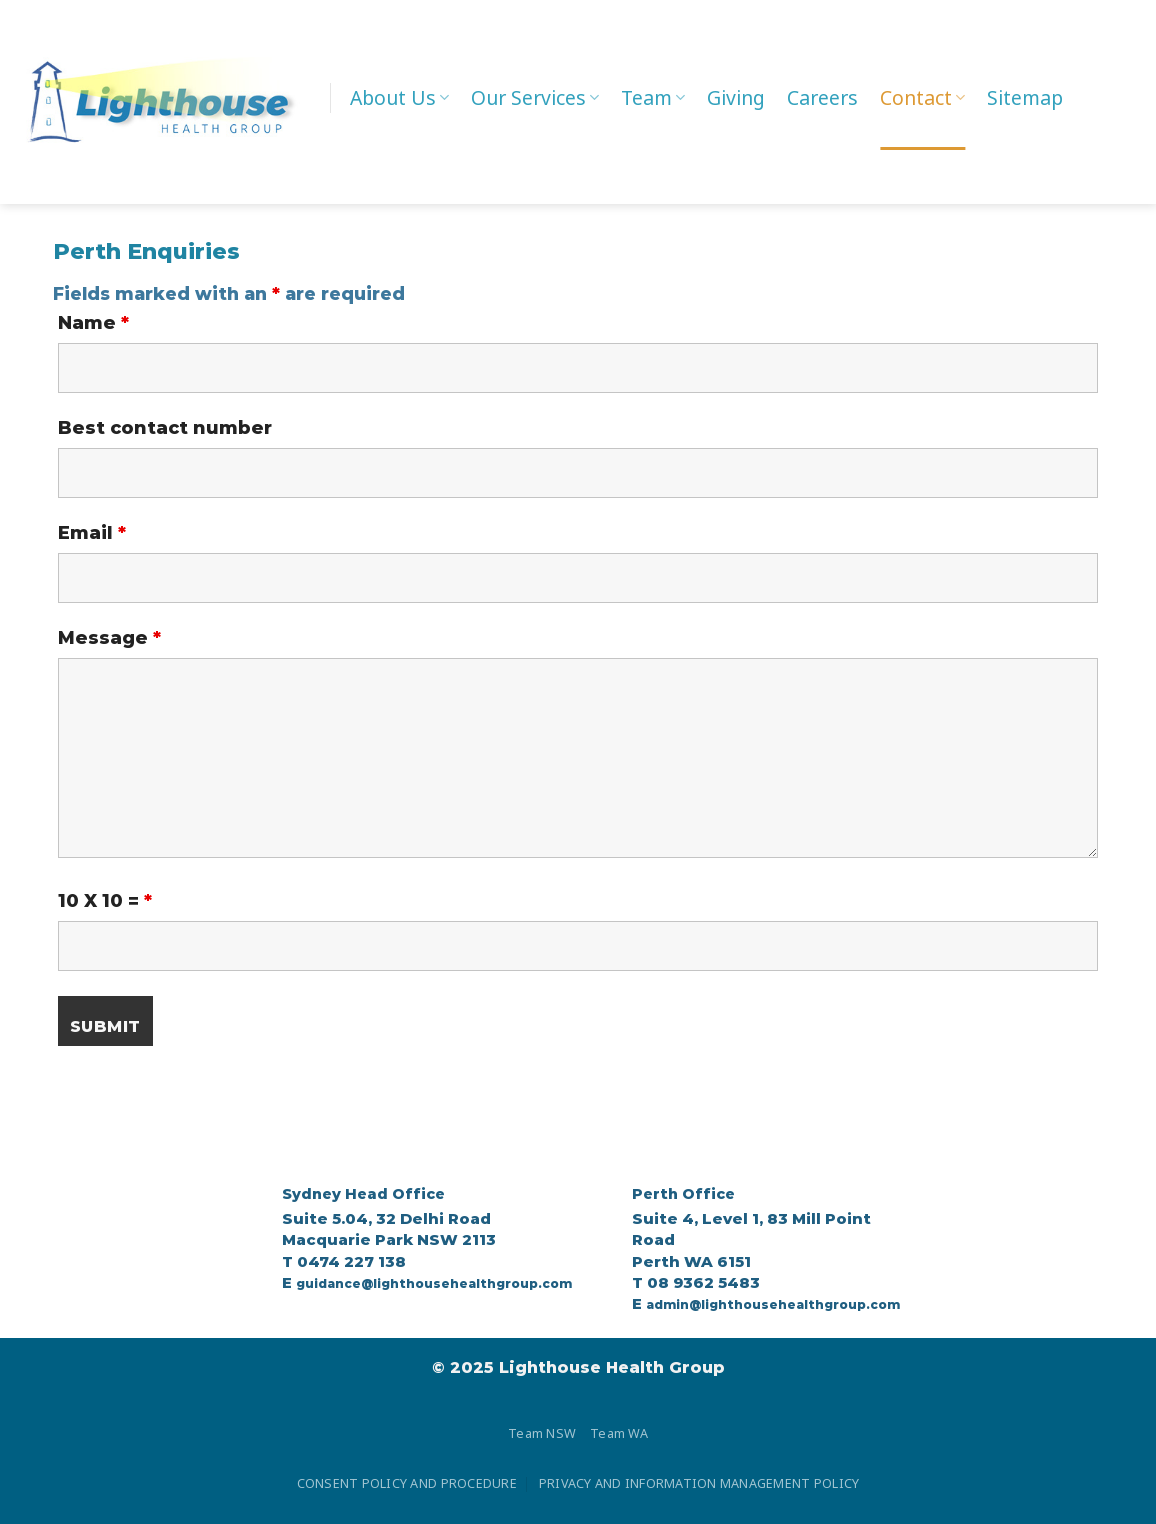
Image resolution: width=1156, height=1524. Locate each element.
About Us (399, 97)
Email (92, 533)
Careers (822, 97)
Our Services (535, 97)
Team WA (619, 1434)
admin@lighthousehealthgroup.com (773, 1304)
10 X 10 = (105, 901)
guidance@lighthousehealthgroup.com (434, 1283)
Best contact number (165, 428)
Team (653, 97)
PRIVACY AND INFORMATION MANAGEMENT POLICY (699, 1484)
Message (109, 638)
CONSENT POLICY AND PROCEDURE (407, 1484)
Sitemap (1025, 97)
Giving (736, 97)
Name (93, 323)
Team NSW (542, 1434)
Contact (922, 97)
